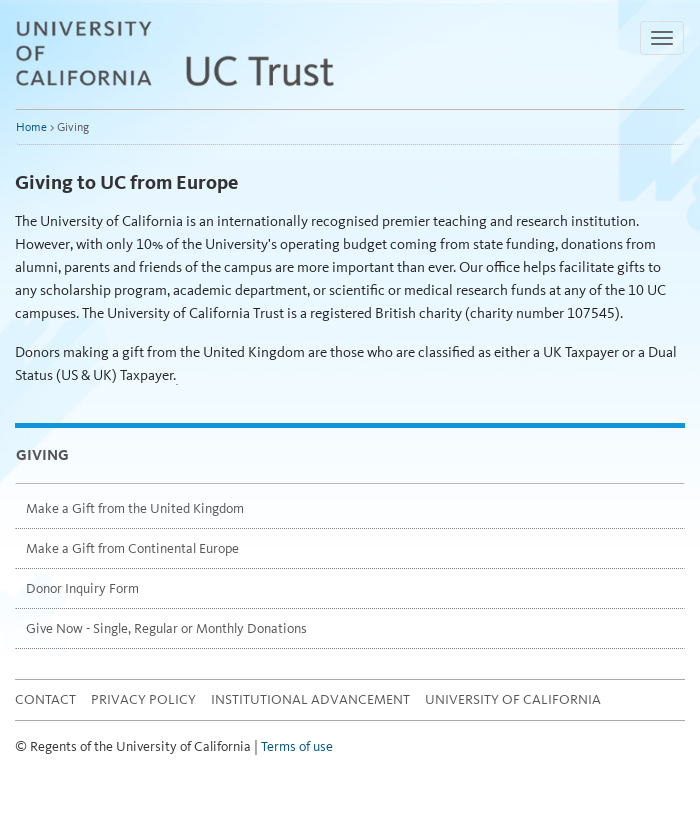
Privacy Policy (143, 699)
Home (31, 127)
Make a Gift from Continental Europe (132, 548)
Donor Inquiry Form (82, 588)
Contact (45, 699)
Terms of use (297, 746)
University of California (513, 699)
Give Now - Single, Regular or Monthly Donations (166, 628)
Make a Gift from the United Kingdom (135, 508)
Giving (42, 455)
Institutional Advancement (310, 699)
